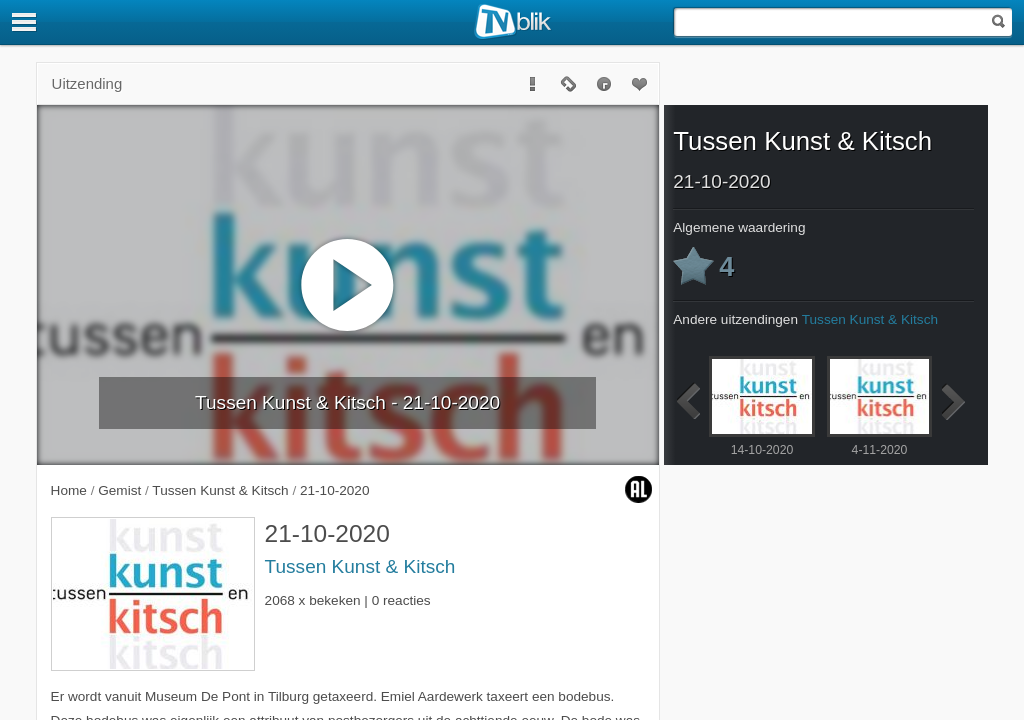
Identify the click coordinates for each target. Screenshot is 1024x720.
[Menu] (25, 22)
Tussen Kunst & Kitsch (360, 566)
